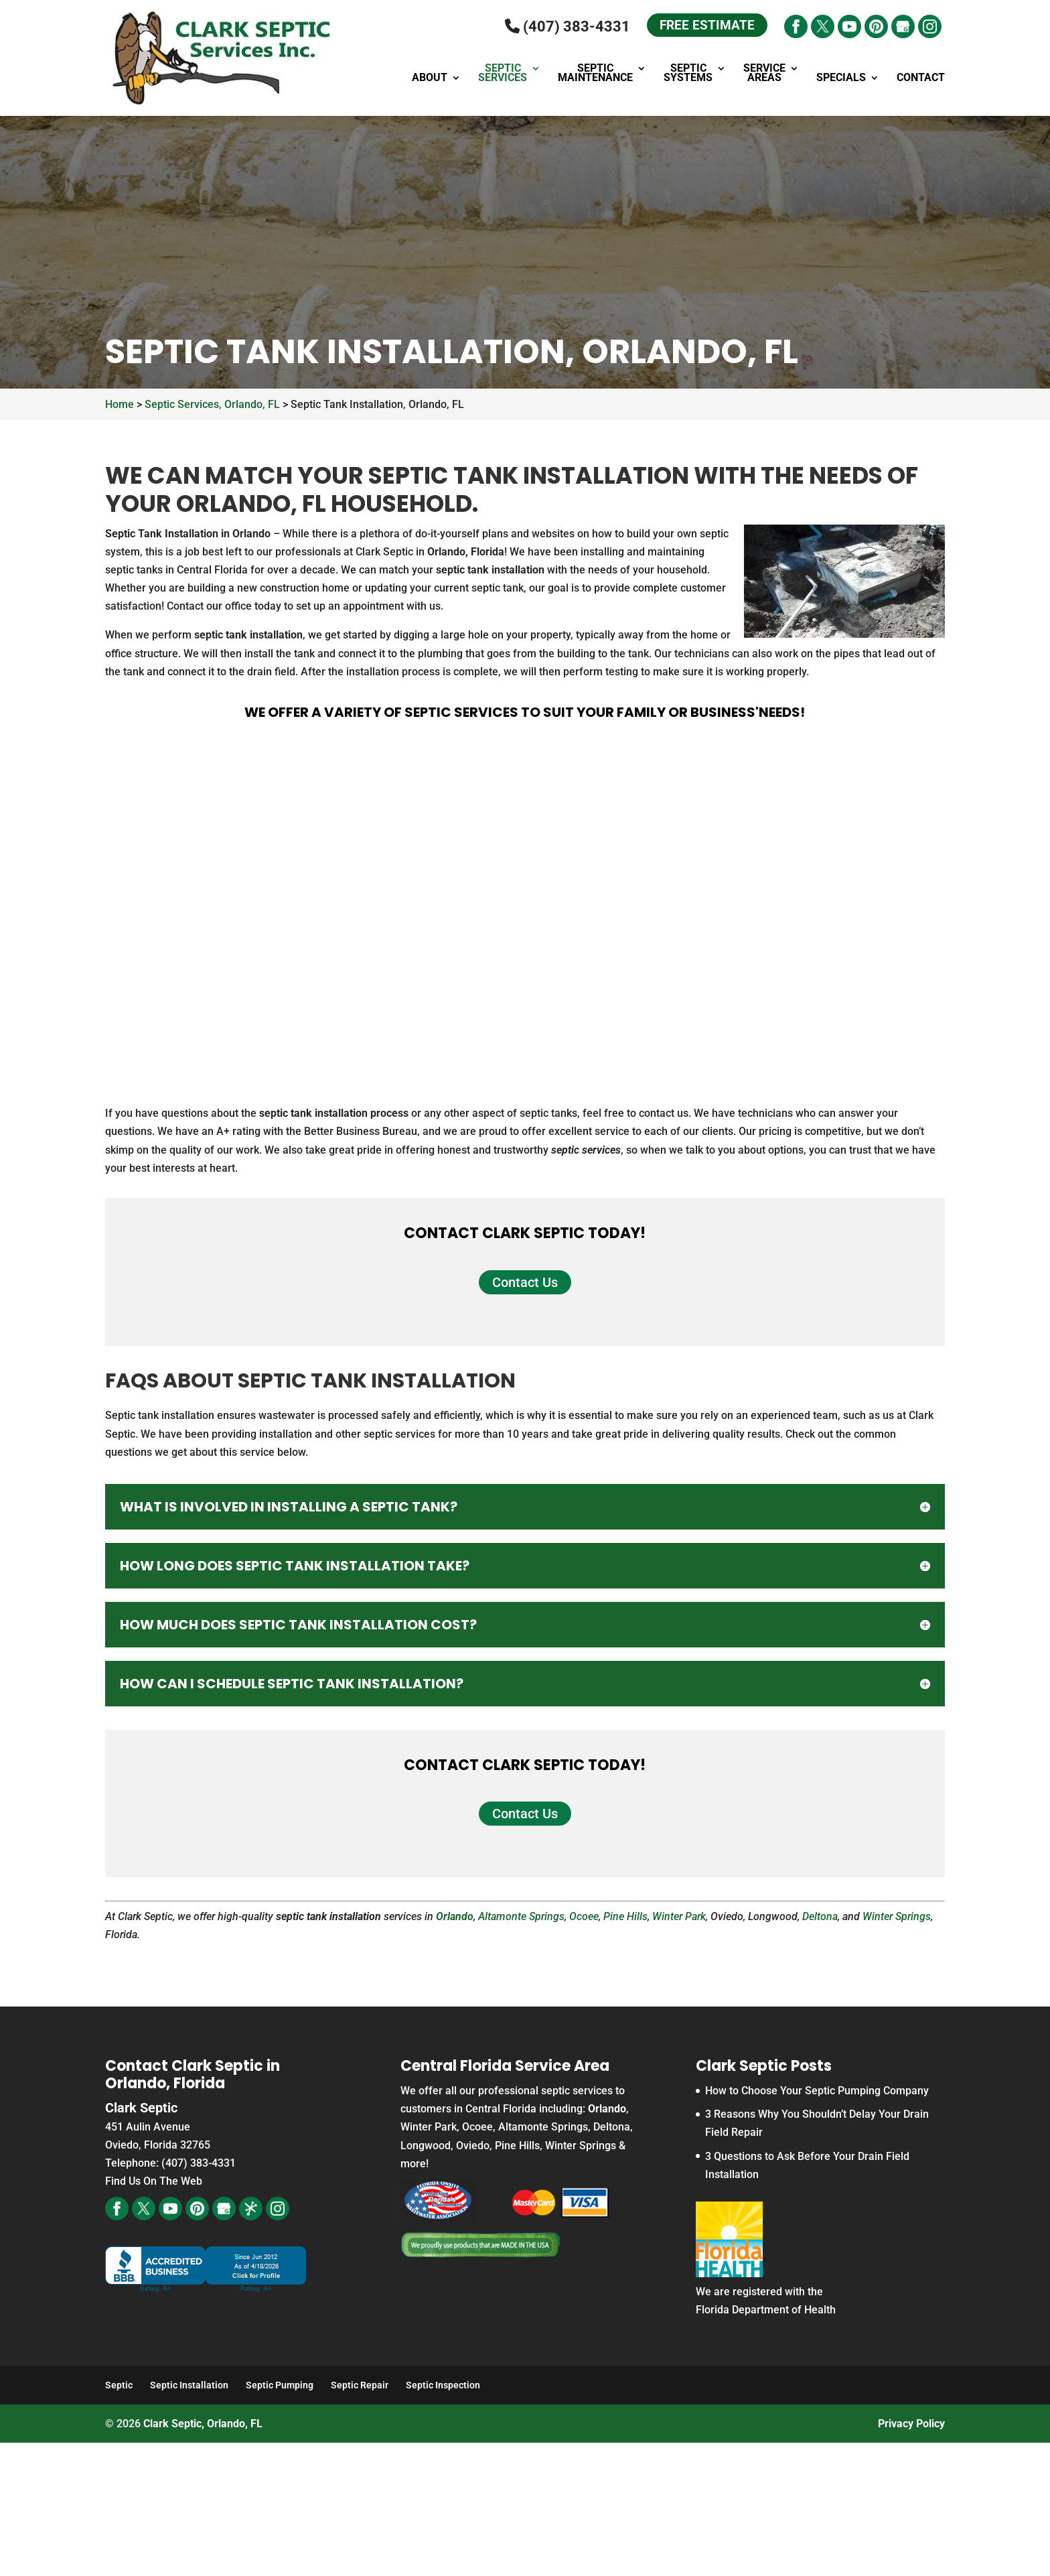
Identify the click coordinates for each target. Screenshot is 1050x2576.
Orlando (454, 1916)
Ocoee (584, 1916)
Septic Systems (688, 74)
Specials (841, 78)
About (429, 78)
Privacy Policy (911, 2423)
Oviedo (473, 2145)
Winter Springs (896, 1916)
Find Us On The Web (153, 2181)
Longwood (425, 2145)
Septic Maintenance (595, 74)
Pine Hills (625, 1916)
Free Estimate (705, 26)
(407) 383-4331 (564, 26)
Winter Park (679, 1916)
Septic (119, 2385)
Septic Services (502, 74)
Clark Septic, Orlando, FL (202, 2423)
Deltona (820, 1916)
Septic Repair (359, 2385)
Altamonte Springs (521, 1916)
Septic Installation (189, 2385)
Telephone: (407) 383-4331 (170, 2163)
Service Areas (764, 74)
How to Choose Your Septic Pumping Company (817, 2090)
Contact (921, 78)
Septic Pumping (279, 2385)
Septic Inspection (443, 2385)
